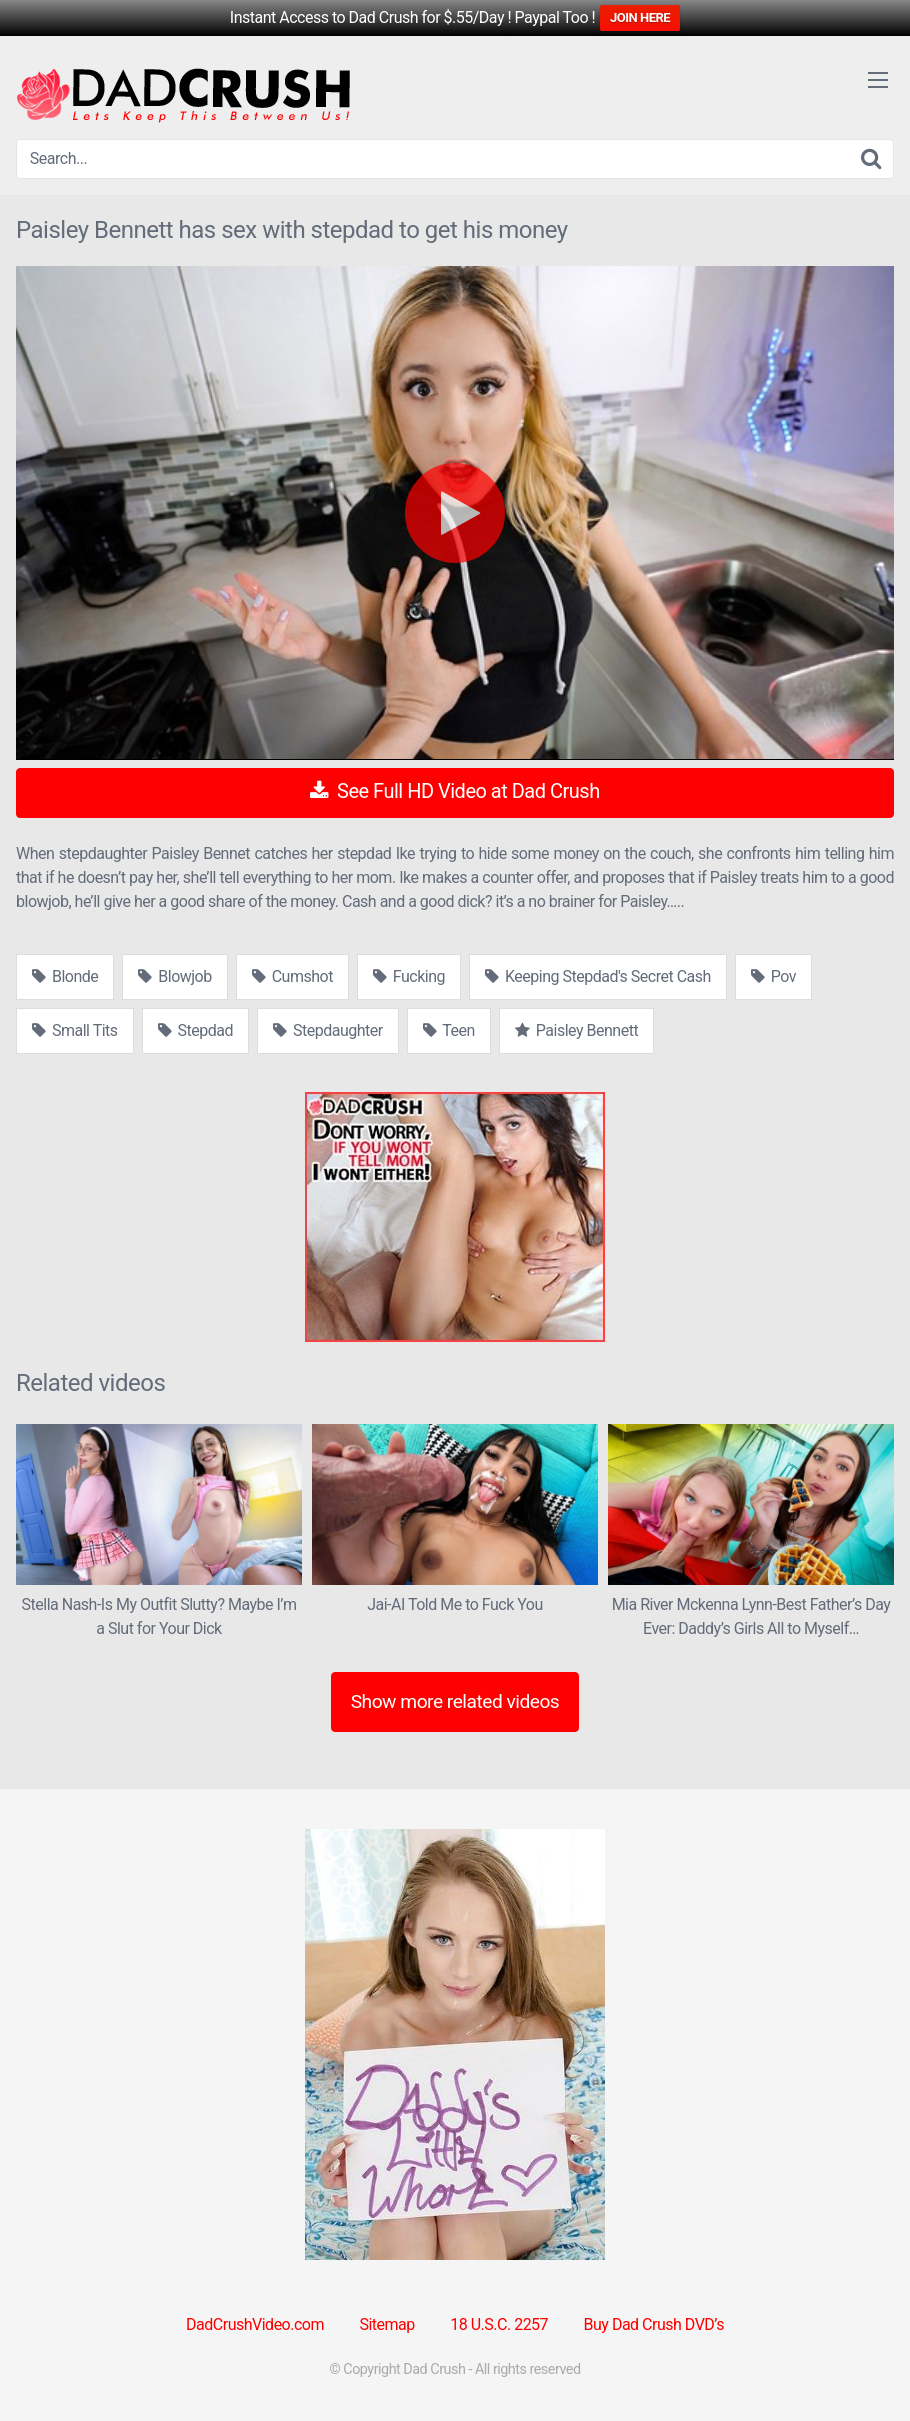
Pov (773, 976)
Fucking (409, 976)
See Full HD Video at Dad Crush (454, 791)
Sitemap (386, 2324)
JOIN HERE (640, 17)
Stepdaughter (328, 1030)
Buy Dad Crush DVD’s (654, 2324)
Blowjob (174, 976)
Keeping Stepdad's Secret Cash (598, 976)
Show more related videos (455, 1701)
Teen (449, 1030)
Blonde (65, 976)
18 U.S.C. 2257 (499, 2324)
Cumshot (292, 976)
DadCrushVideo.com (255, 2324)
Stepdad (195, 1030)
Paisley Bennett (576, 1030)
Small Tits (75, 1030)
